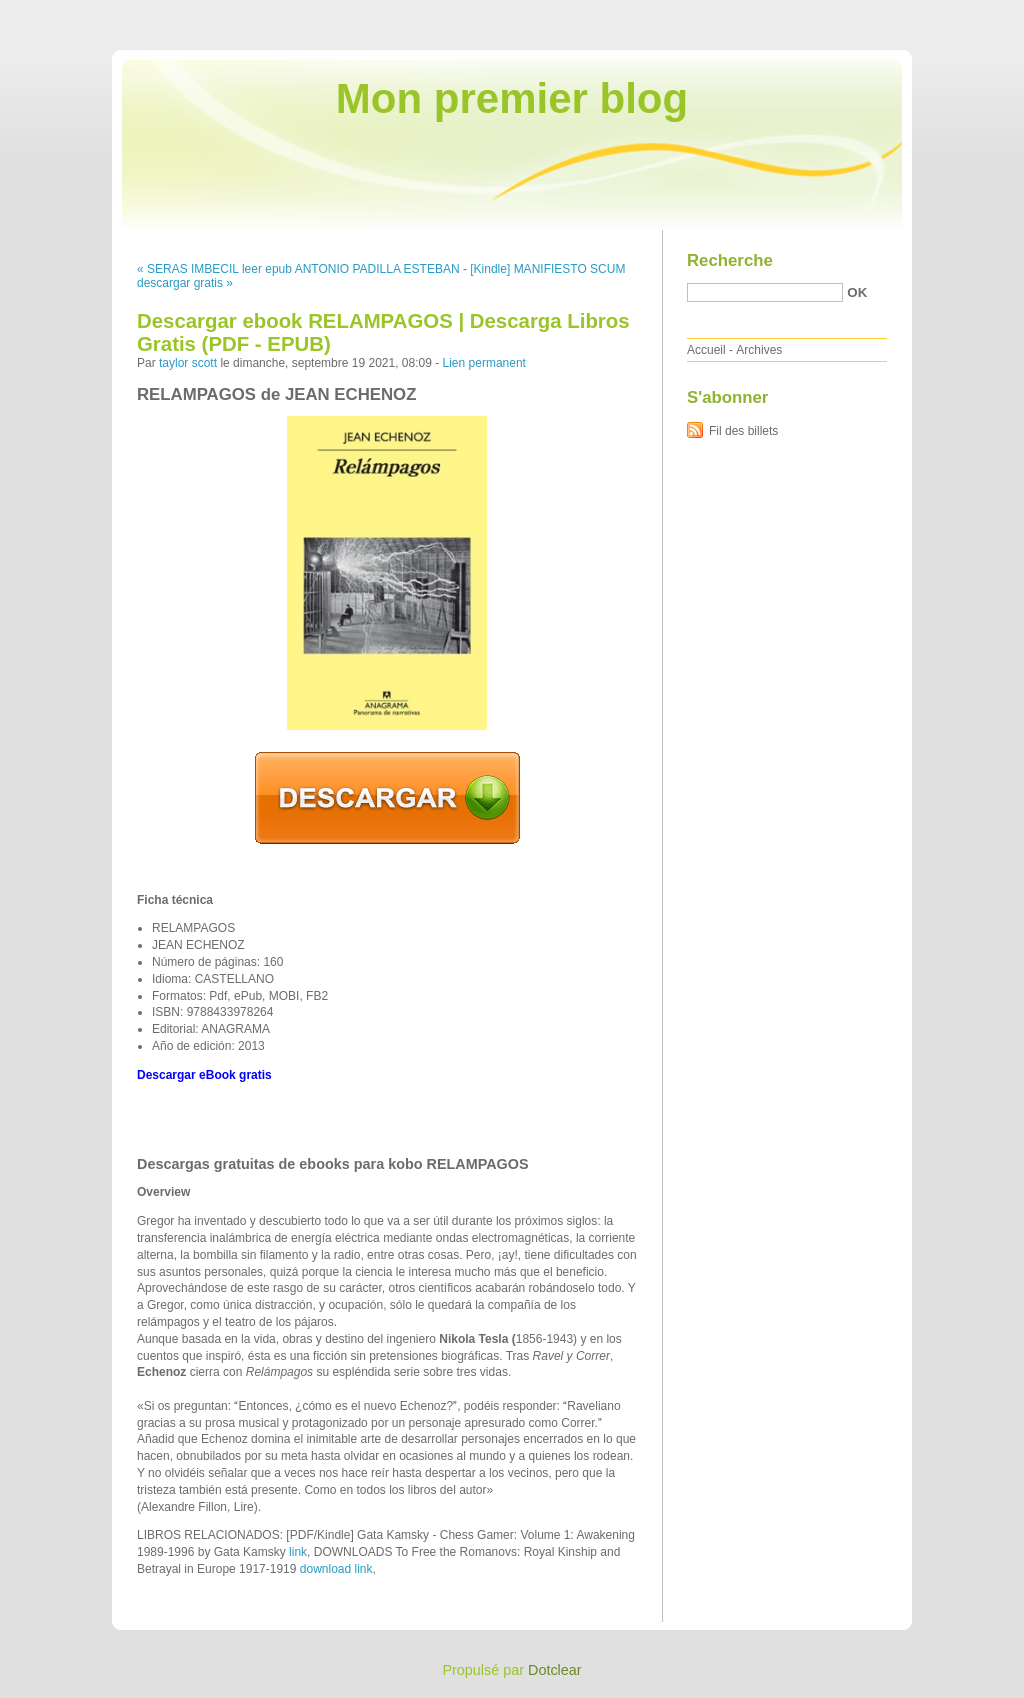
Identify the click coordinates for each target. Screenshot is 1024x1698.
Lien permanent (484, 363)
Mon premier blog (512, 98)
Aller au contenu (778, 14)
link (298, 1552)
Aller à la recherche (965, 14)
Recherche (730, 260)
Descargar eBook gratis (204, 1075)
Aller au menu (867, 14)
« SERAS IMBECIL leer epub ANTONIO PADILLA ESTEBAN (298, 269)
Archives (759, 350)
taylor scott (188, 363)
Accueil (706, 350)
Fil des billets (743, 431)
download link (336, 1569)
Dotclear (555, 1670)
